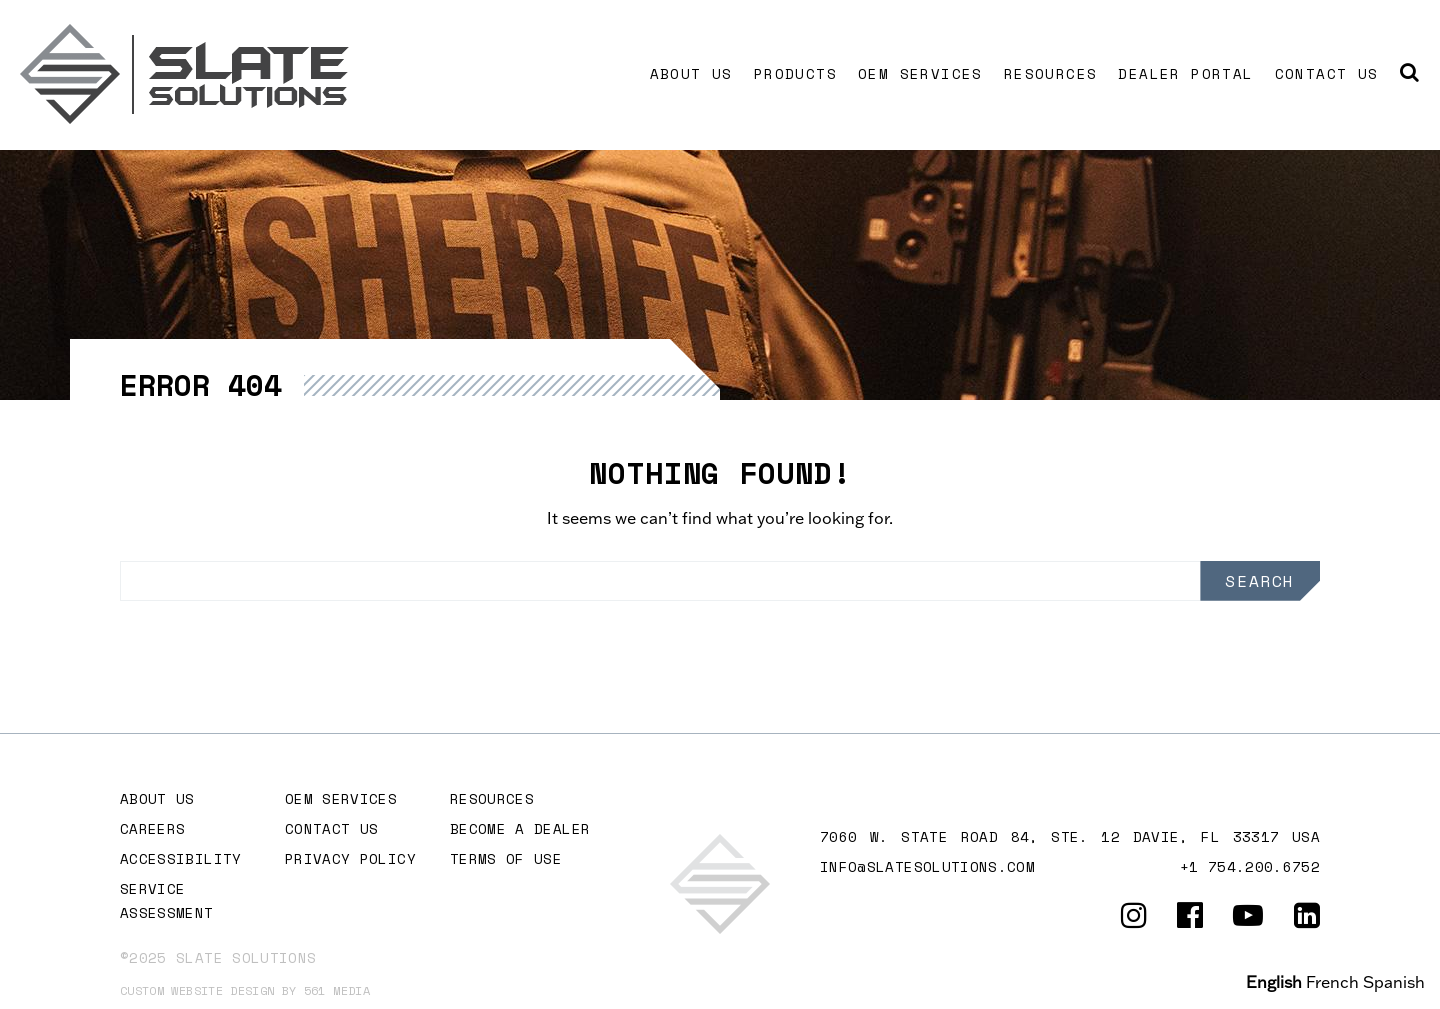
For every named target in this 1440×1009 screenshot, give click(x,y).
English (1274, 982)
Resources (1051, 73)
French (1332, 982)
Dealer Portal (1185, 73)
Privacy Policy (350, 858)
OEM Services (920, 73)
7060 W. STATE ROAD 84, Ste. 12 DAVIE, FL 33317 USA (1070, 836)
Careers (152, 828)
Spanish (1394, 982)
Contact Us (1327, 73)
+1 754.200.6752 (1250, 866)
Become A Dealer (520, 828)
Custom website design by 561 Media (245, 990)
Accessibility (181, 858)
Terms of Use (506, 858)
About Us (691, 73)
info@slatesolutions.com (927, 866)
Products (795, 73)
